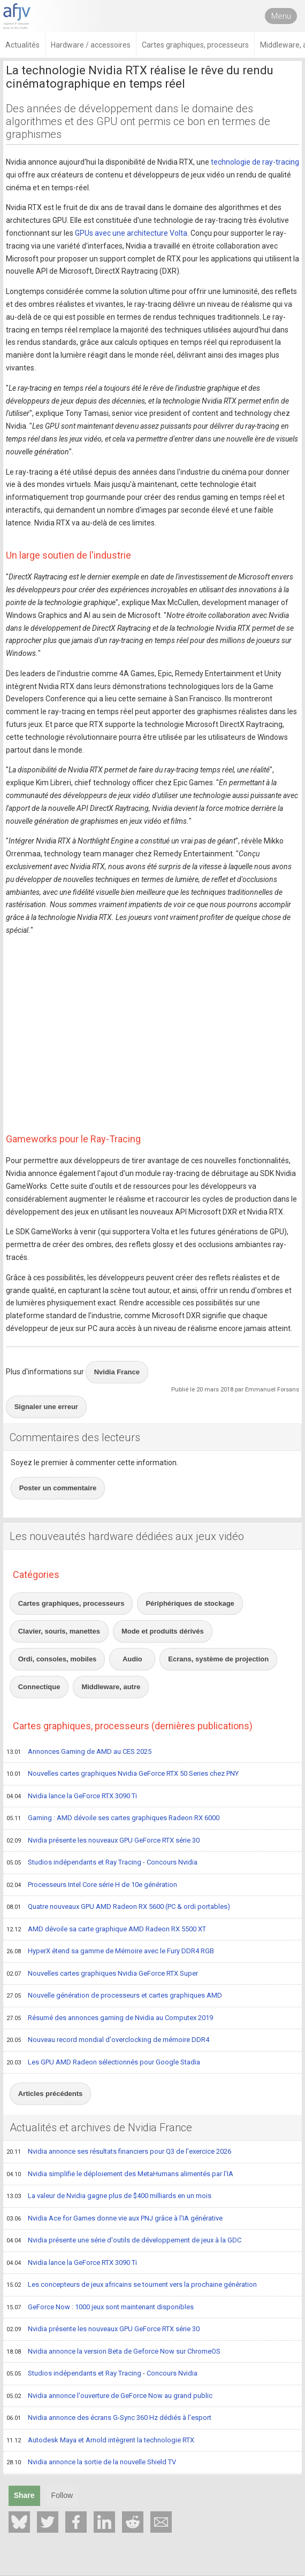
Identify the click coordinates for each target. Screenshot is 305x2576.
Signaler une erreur (46, 1407)
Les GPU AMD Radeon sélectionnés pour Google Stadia (103, 2062)
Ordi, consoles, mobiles (57, 1659)
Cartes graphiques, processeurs (71, 1603)
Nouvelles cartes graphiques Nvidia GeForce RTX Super (102, 1974)
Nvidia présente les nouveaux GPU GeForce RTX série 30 (103, 1841)
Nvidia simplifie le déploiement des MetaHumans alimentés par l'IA (119, 2174)
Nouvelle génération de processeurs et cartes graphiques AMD (114, 1996)
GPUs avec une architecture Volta (131, 233)
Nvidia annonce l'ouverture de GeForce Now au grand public (109, 2396)
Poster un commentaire (58, 1488)
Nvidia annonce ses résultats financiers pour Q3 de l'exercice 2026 (118, 2152)
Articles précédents (50, 2094)
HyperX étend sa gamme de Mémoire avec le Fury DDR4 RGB (110, 1951)
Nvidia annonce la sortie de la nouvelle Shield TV (91, 2462)
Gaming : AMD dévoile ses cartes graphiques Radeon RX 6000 (112, 1818)
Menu (281, 16)
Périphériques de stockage (190, 1603)
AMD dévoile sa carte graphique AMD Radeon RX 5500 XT (106, 1929)
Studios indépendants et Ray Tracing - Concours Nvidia (101, 1863)
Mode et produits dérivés (162, 1631)
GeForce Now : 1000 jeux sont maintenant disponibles (100, 2307)
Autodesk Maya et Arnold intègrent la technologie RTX (100, 2440)
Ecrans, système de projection (218, 1659)
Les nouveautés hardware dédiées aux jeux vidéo (127, 1536)
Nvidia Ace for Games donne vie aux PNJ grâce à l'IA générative (114, 2219)
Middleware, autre (110, 1687)
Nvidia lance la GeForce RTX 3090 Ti (71, 1796)
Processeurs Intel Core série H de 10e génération (91, 1885)
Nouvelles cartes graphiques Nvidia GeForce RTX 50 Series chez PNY (122, 1774)
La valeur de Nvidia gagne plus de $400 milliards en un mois (108, 2196)
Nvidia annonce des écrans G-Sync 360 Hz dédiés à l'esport (108, 2418)
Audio (132, 1659)
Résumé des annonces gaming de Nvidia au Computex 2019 (109, 2018)
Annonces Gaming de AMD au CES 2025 (78, 1752)
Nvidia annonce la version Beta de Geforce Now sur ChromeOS (113, 2352)
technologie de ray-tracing (255, 162)
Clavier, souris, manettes (59, 1631)
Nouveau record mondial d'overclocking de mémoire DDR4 (107, 2040)
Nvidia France (117, 1372)
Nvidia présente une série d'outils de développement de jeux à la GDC (123, 2240)
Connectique (39, 1687)
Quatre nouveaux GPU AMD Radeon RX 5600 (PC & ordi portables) (118, 1907)
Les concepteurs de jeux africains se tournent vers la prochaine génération (131, 2285)
